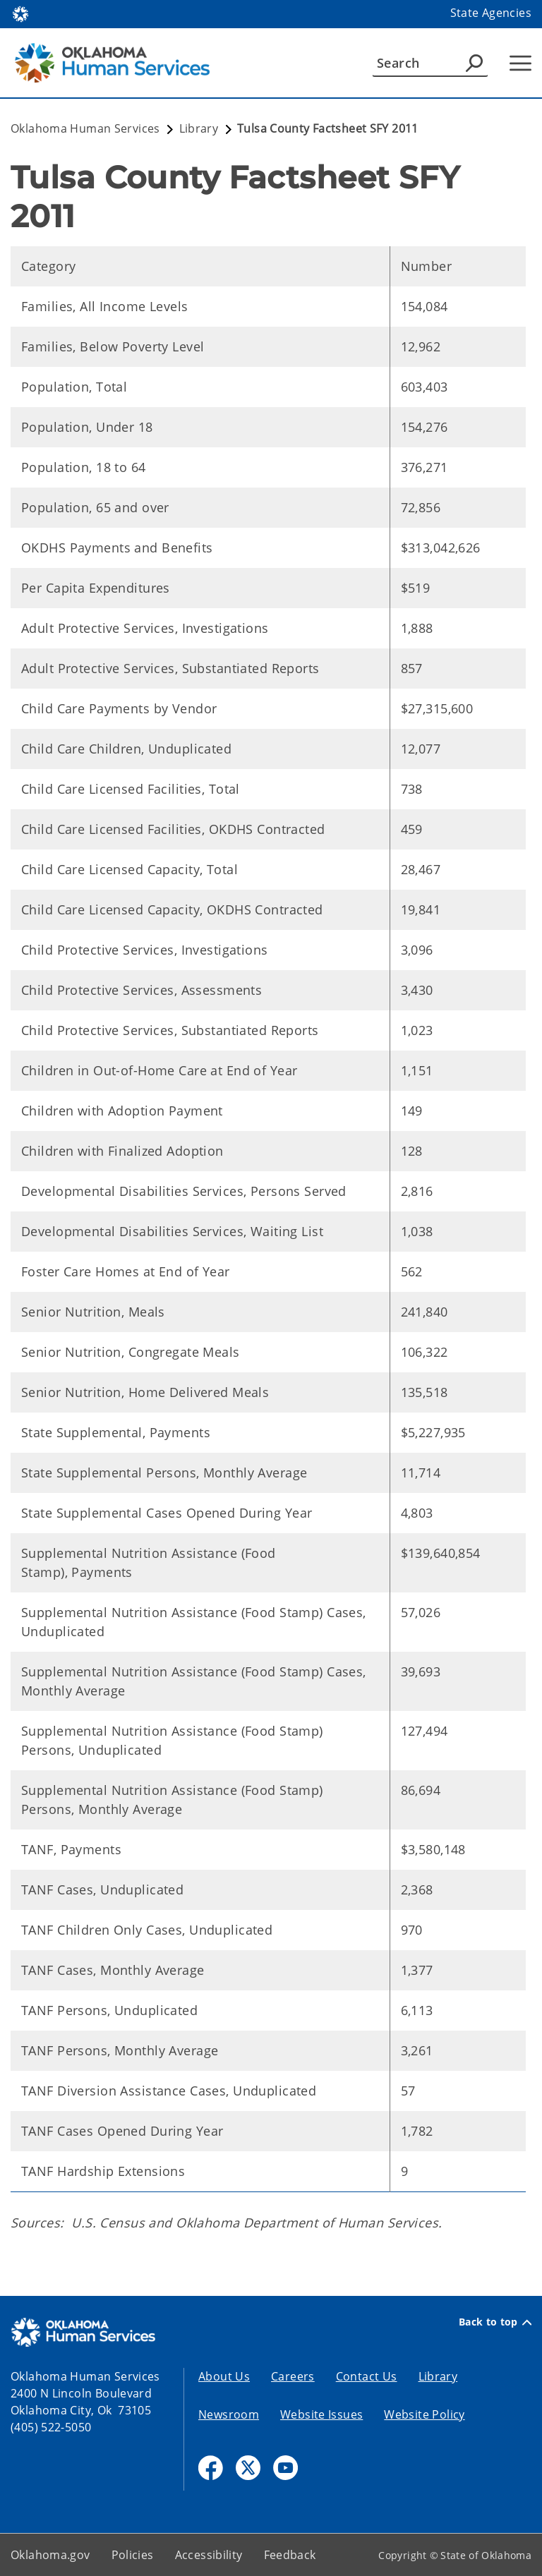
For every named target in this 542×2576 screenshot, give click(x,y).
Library (438, 2376)
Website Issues (321, 2414)
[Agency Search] (474, 63)
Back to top (495, 2322)
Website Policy (424, 2414)
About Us (224, 2376)
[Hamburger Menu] (520, 63)
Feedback (290, 2555)
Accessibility (209, 2555)
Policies (133, 2555)
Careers (293, 2376)
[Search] (430, 63)
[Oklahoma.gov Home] (20, 13)
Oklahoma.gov (50, 2555)
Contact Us (366, 2376)
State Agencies (490, 12)
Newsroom (228, 2414)
